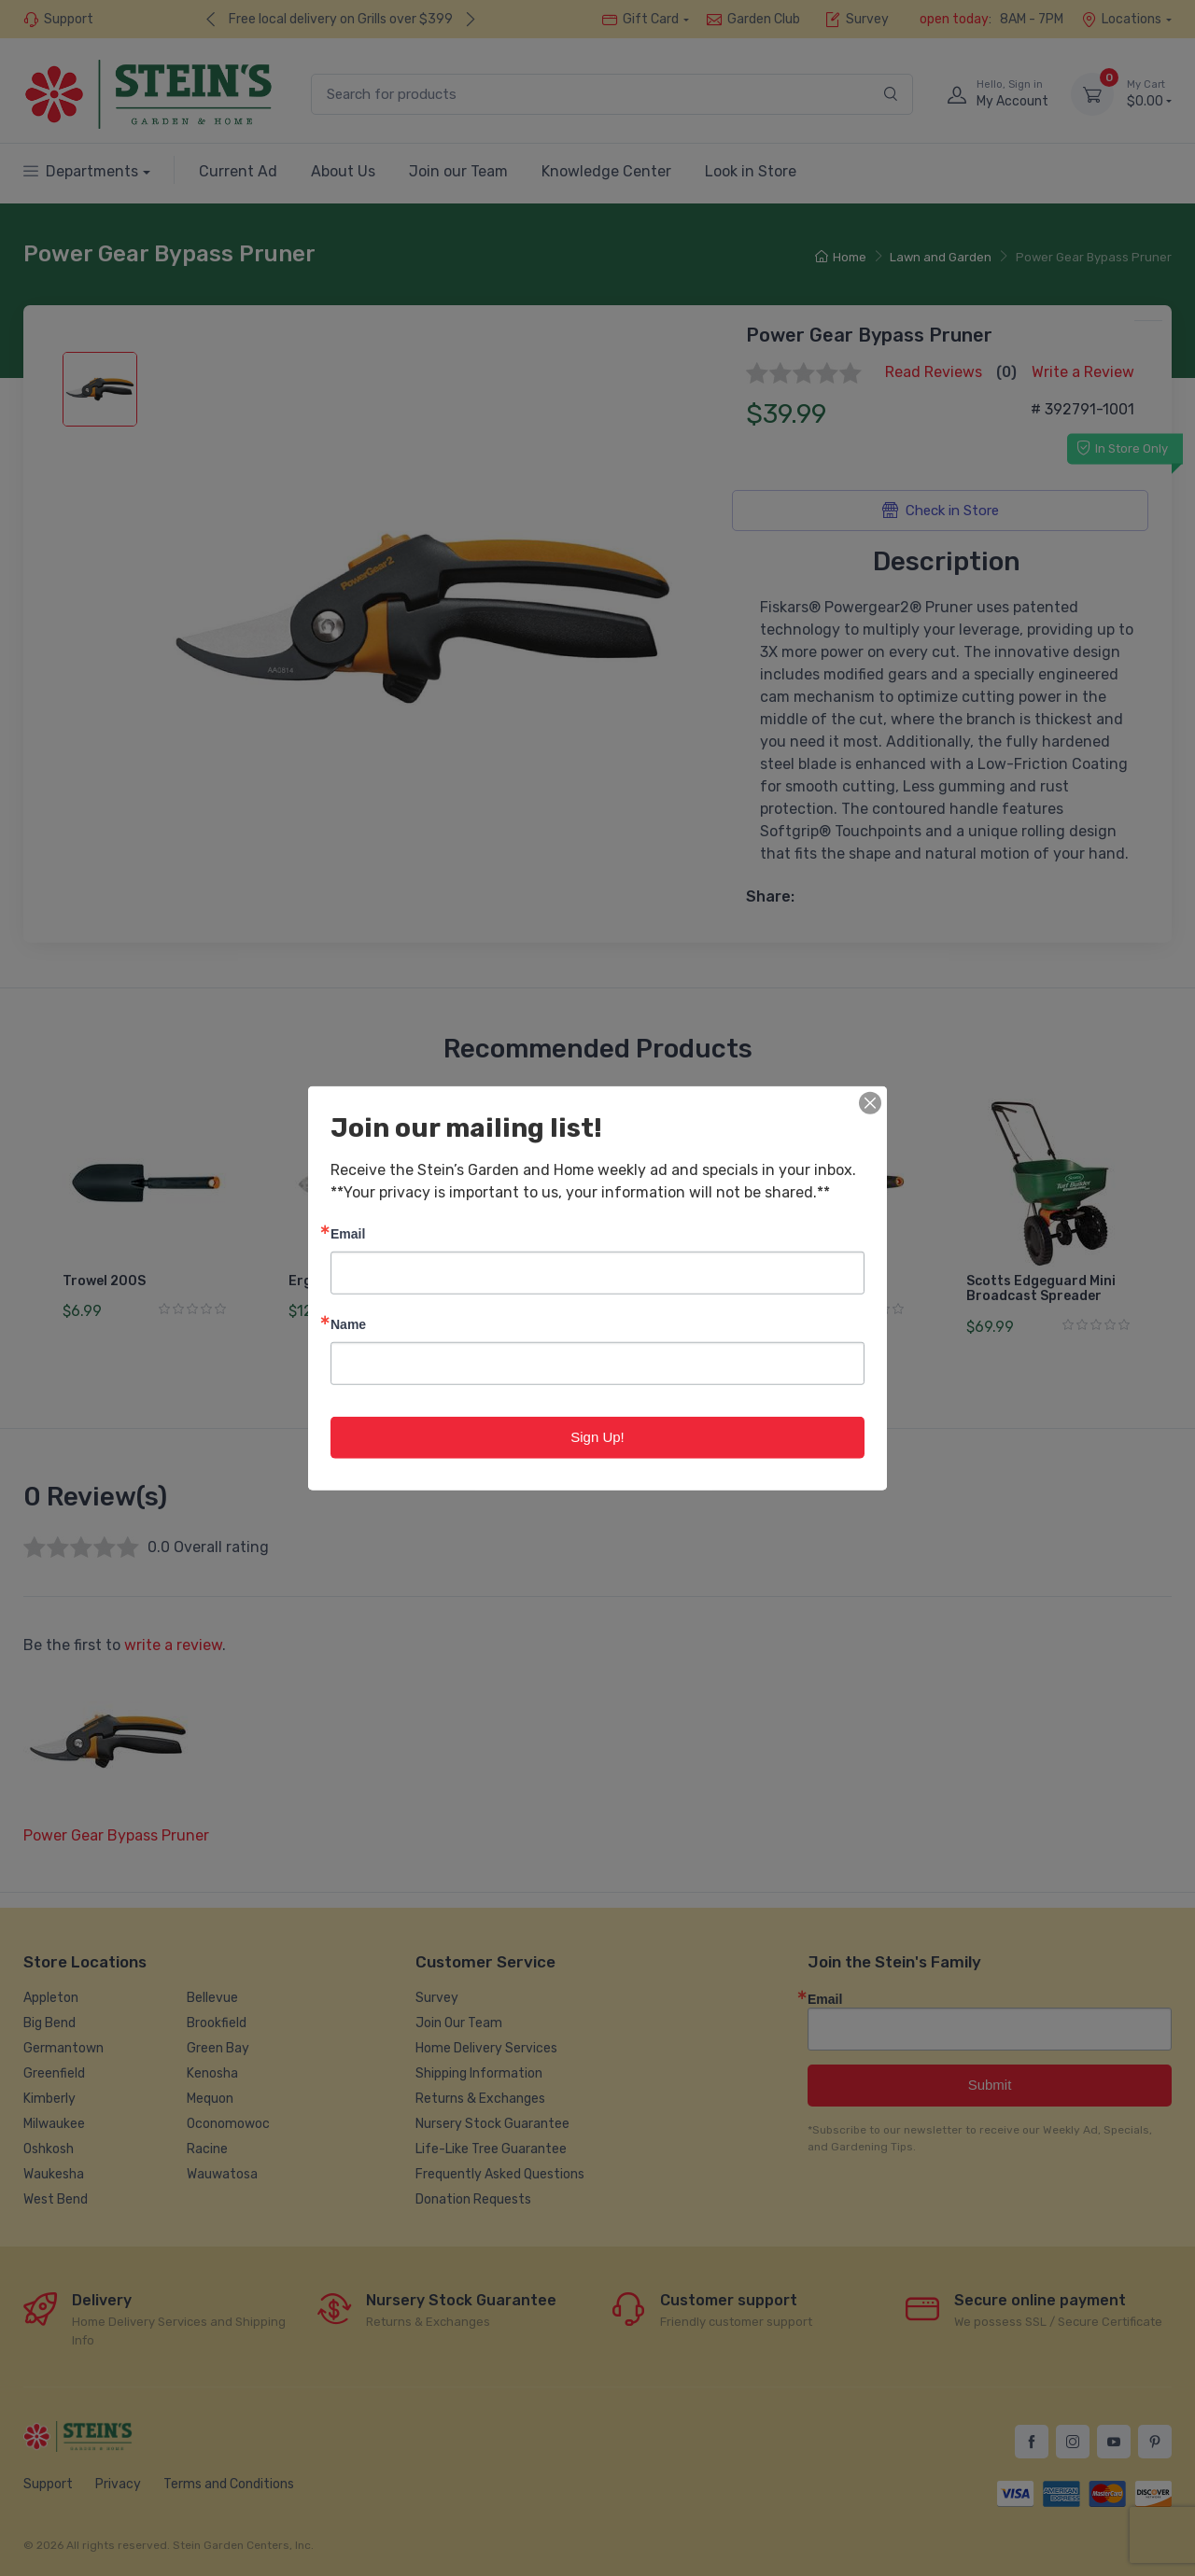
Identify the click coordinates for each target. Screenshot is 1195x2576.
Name (348, 1324)
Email (347, 1233)
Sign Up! (597, 1437)
